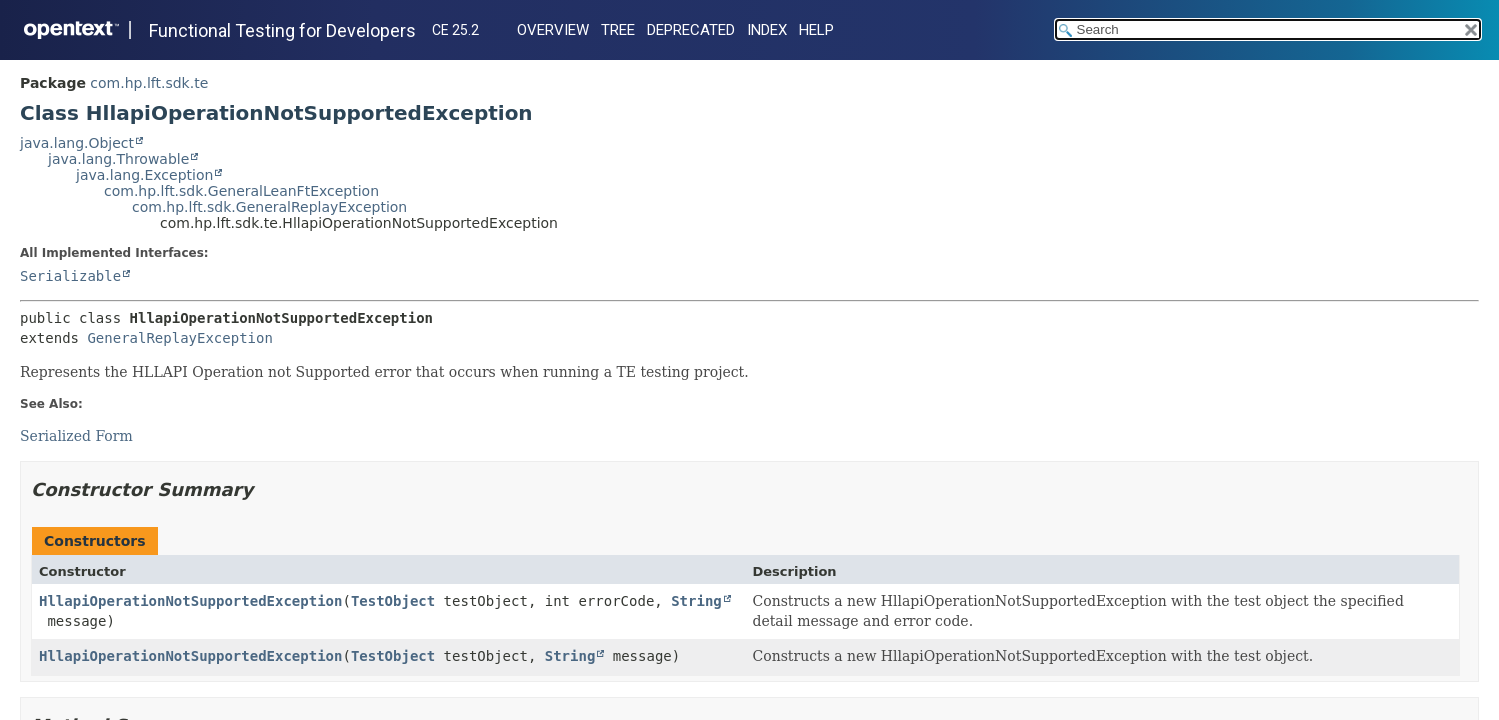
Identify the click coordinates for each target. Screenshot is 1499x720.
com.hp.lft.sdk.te (149, 83)
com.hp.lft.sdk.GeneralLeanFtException (241, 191)
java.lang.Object (77, 143)
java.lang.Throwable (118, 159)
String (696, 601)
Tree (618, 30)
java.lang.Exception (144, 175)
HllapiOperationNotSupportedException (190, 601)
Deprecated (691, 30)
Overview (553, 30)
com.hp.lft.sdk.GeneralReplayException (269, 207)
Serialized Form (76, 436)
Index (767, 30)
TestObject (393, 601)
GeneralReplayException (179, 338)
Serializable (70, 276)
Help (816, 30)
